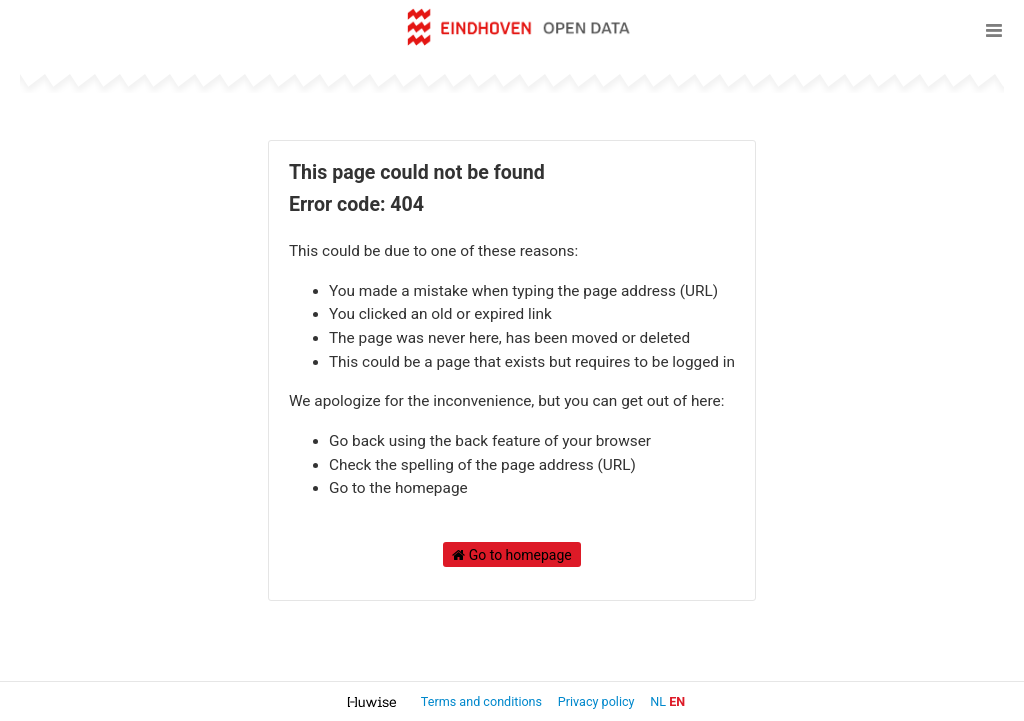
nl (658, 701)
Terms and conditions (483, 701)
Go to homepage (512, 555)
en (677, 701)
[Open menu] (994, 30)
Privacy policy (598, 701)
